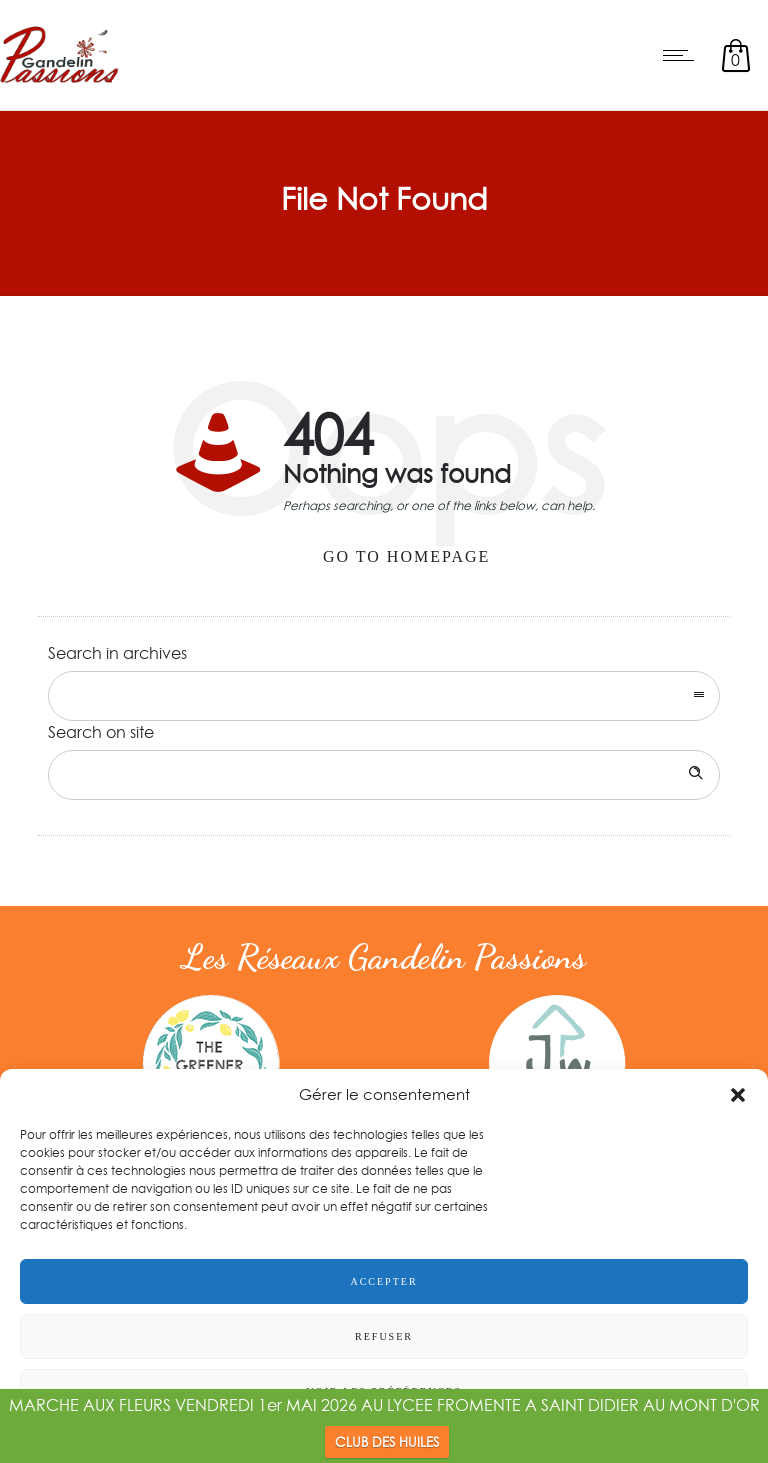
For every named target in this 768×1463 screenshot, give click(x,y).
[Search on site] (383, 775)
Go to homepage (406, 556)
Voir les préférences (384, 1391)
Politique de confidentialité (280, 1436)
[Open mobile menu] (683, 55)
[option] (211, 1063)
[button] (738, 1095)
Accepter (383, 1281)
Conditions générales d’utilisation (460, 1436)
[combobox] (383, 696)
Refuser (384, 1336)
